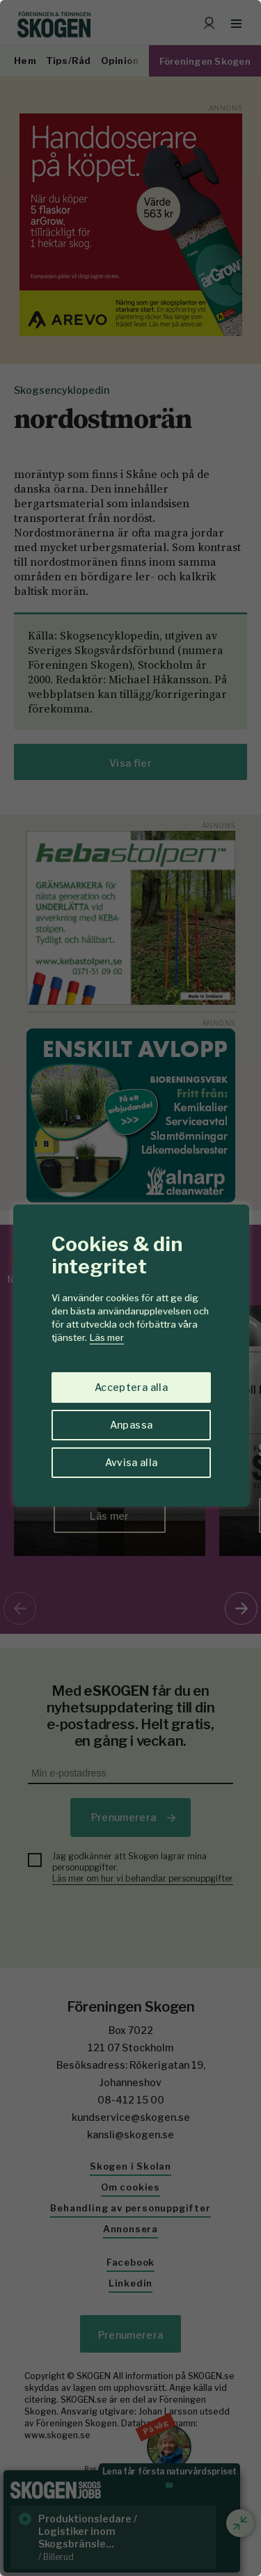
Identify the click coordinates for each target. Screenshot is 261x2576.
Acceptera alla (131, 1387)
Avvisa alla (131, 1462)
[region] (130, 1288)
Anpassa (131, 1425)
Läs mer (107, 1337)
